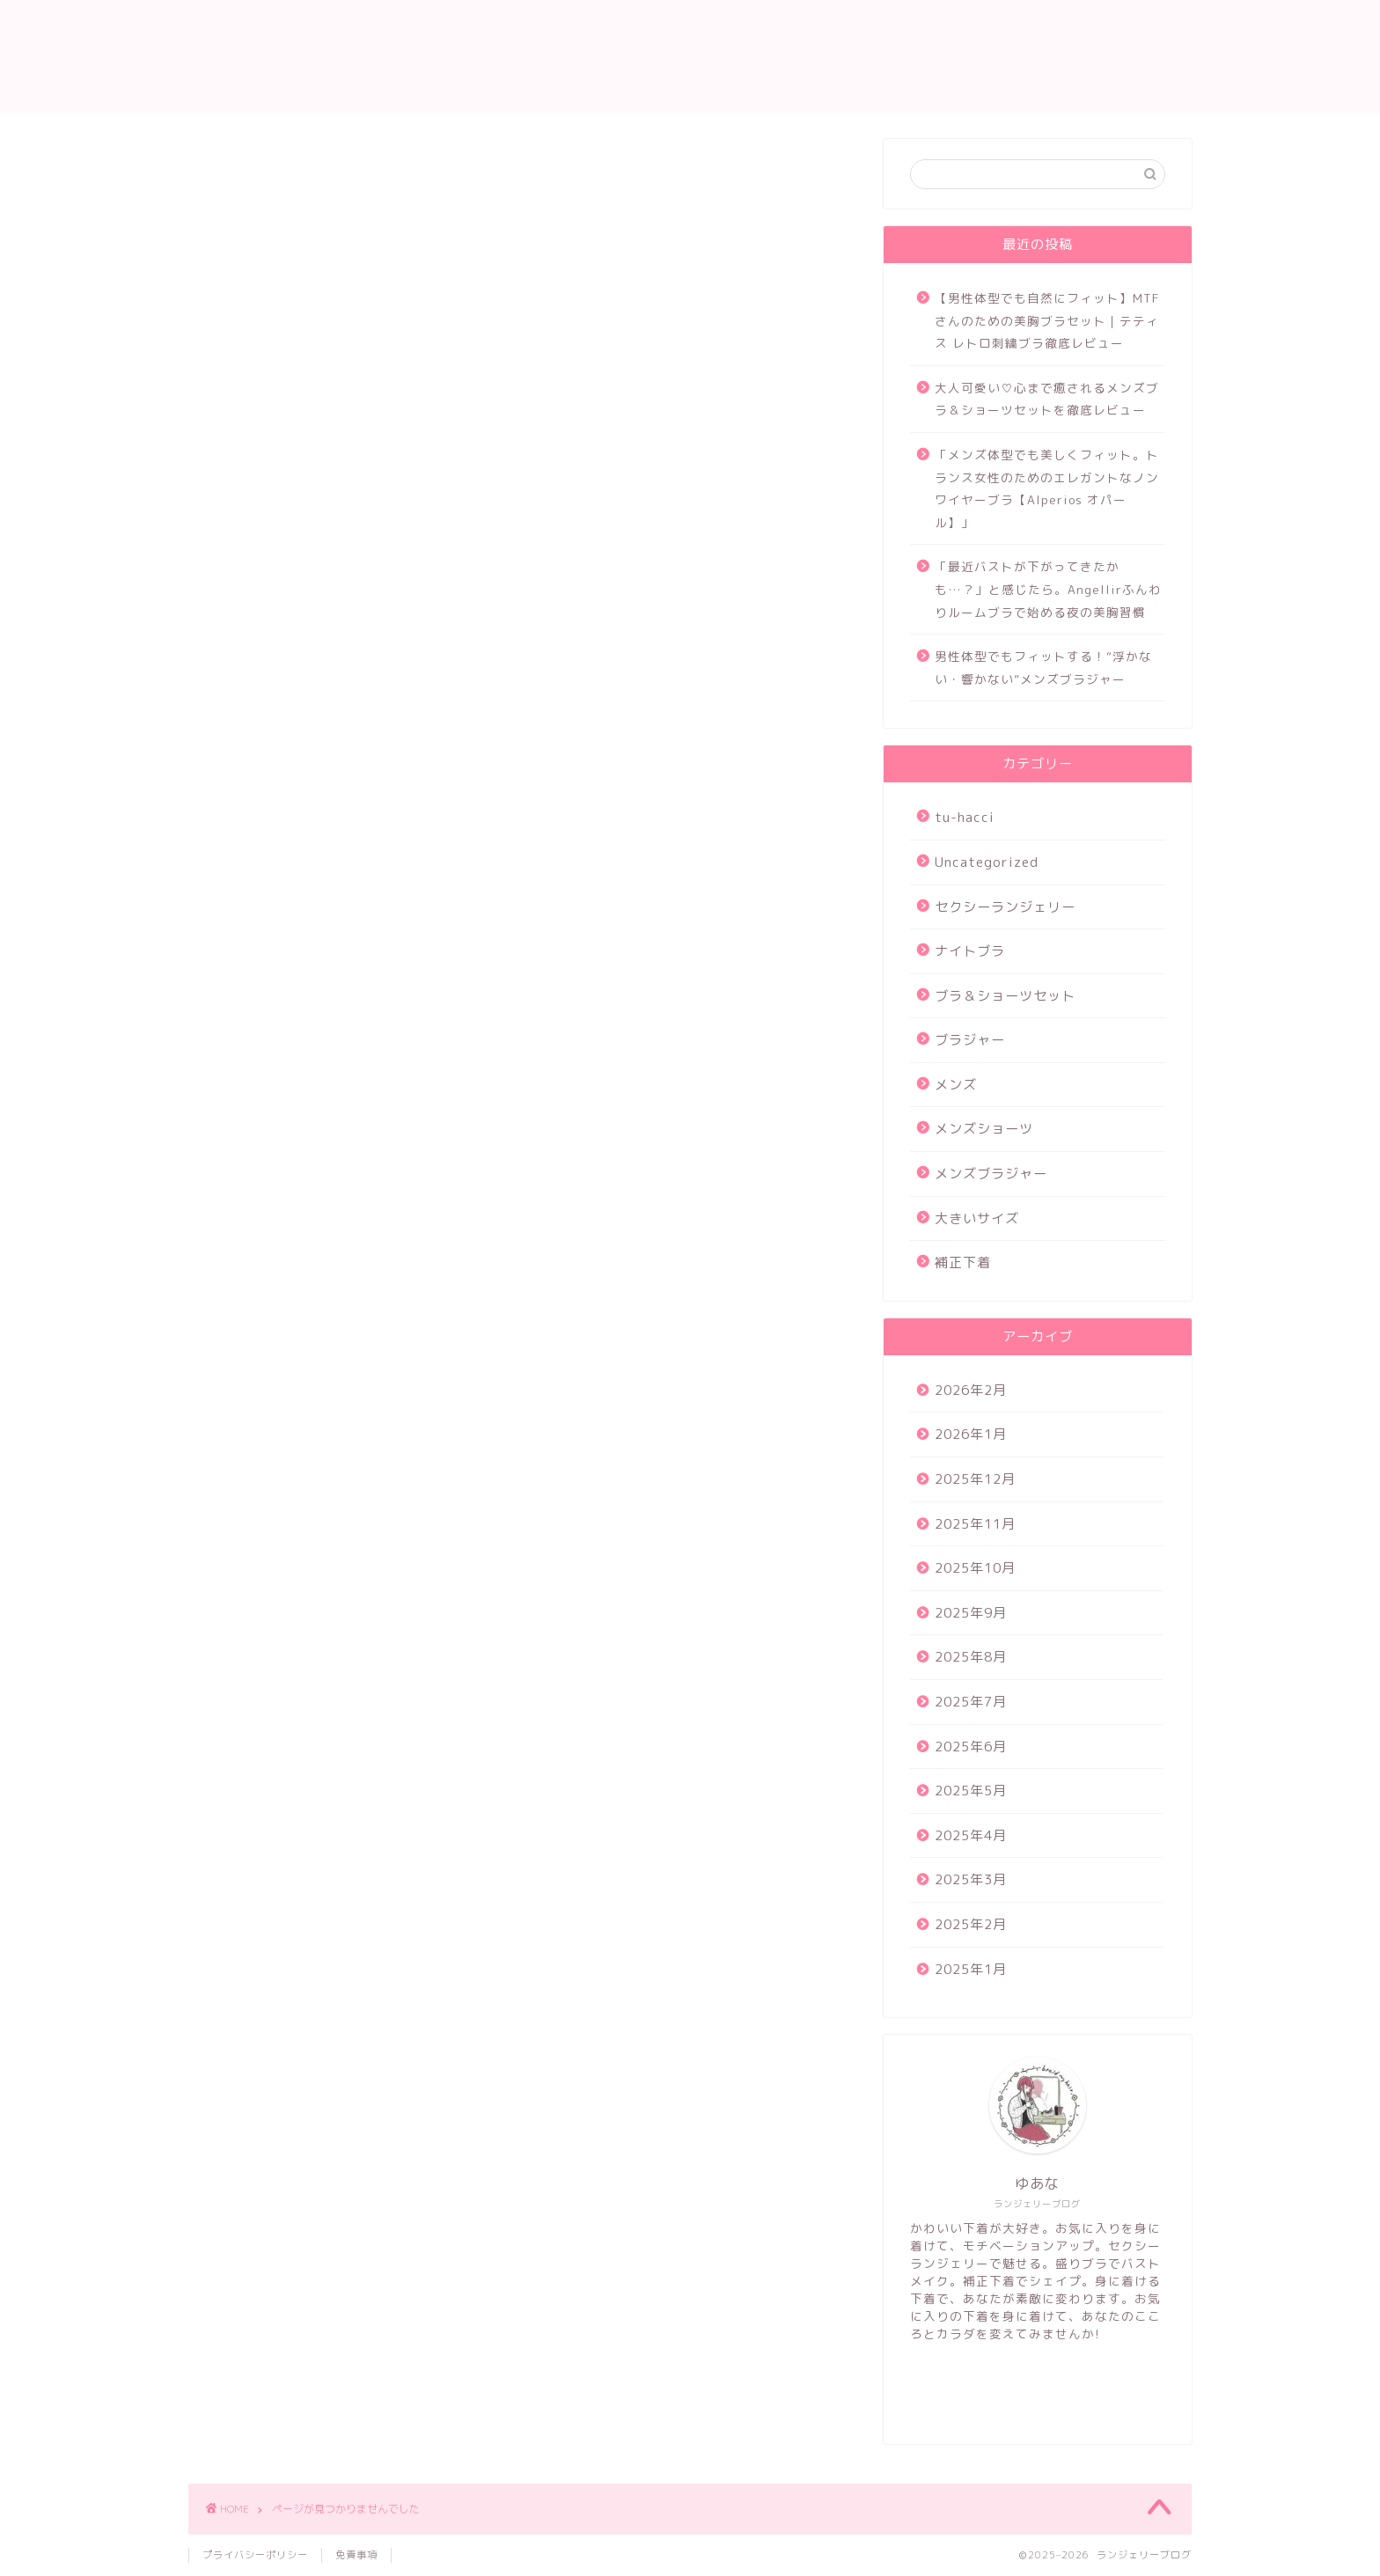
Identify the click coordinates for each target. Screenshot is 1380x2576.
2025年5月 (971, 1790)
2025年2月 (971, 1924)
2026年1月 (971, 1434)
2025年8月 (971, 1657)
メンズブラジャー (292, 1062)
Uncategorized (286, 886)
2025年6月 (971, 1746)
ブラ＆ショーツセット (307, 962)
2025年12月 (975, 1479)
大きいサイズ (277, 1087)
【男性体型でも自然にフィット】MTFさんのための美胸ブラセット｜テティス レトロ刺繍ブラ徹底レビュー (1047, 320)
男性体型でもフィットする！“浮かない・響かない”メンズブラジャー (1043, 667)
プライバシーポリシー (255, 2555)
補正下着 (262, 1112)
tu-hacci (263, 860)
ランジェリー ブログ (690, 56)
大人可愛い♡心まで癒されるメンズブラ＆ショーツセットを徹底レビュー (1047, 399)
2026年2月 (971, 1390)
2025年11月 (975, 1524)
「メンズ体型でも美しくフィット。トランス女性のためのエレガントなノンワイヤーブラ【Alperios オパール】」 (1047, 488)
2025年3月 (971, 1879)
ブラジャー (269, 986)
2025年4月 (971, 1835)
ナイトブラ (269, 936)
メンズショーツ (284, 1037)
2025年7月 (971, 1701)
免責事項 (356, 2555)
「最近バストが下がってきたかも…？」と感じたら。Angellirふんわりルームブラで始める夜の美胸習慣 (1048, 589)
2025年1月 (971, 1969)
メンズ (254, 1012)
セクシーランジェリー (307, 911)
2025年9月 (971, 1613)
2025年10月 (975, 1568)
